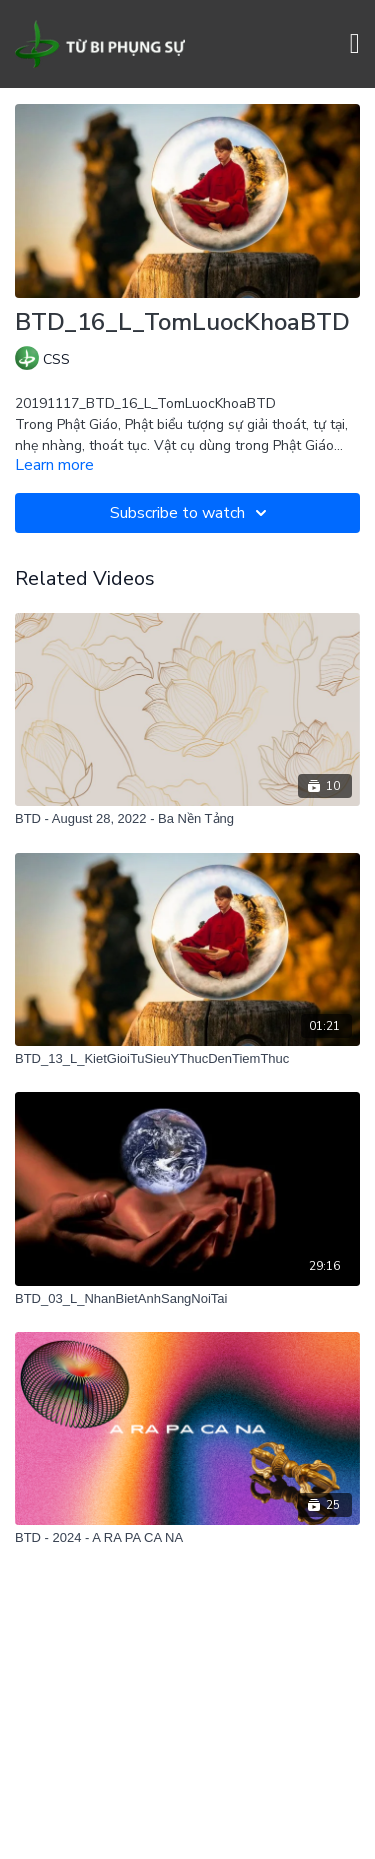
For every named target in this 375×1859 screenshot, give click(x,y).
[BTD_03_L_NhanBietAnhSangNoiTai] (187, 1299)
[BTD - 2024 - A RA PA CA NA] (187, 1538)
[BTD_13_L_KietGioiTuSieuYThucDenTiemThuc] (187, 1059)
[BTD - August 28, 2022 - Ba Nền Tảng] (187, 819)
